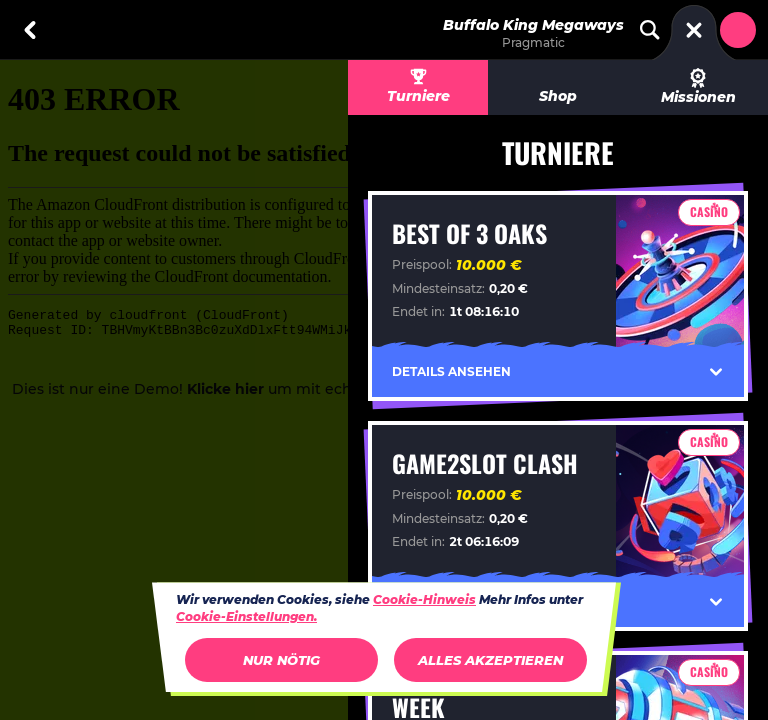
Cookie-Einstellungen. (246, 617)
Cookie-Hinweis (424, 599)
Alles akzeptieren (490, 660)
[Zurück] (30, 30)
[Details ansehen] (716, 372)
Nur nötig (281, 660)
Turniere (418, 96)
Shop (558, 96)
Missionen (698, 87)
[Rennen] (694, 30)
